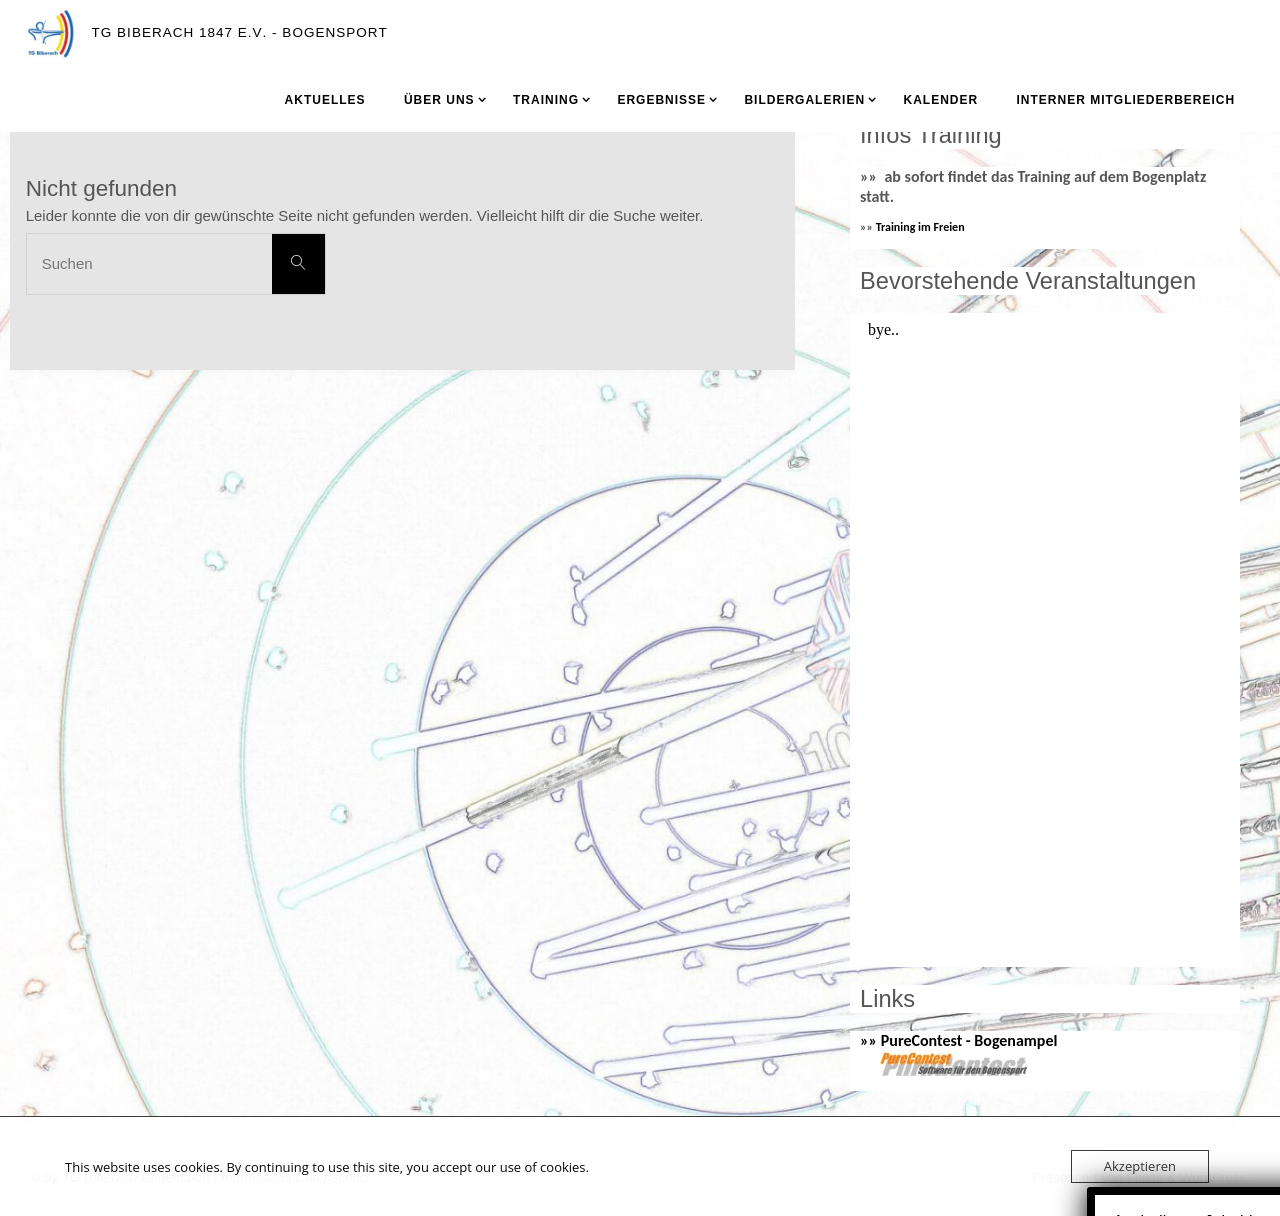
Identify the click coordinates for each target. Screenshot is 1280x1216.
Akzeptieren (1140, 1166)
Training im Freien (920, 227)
